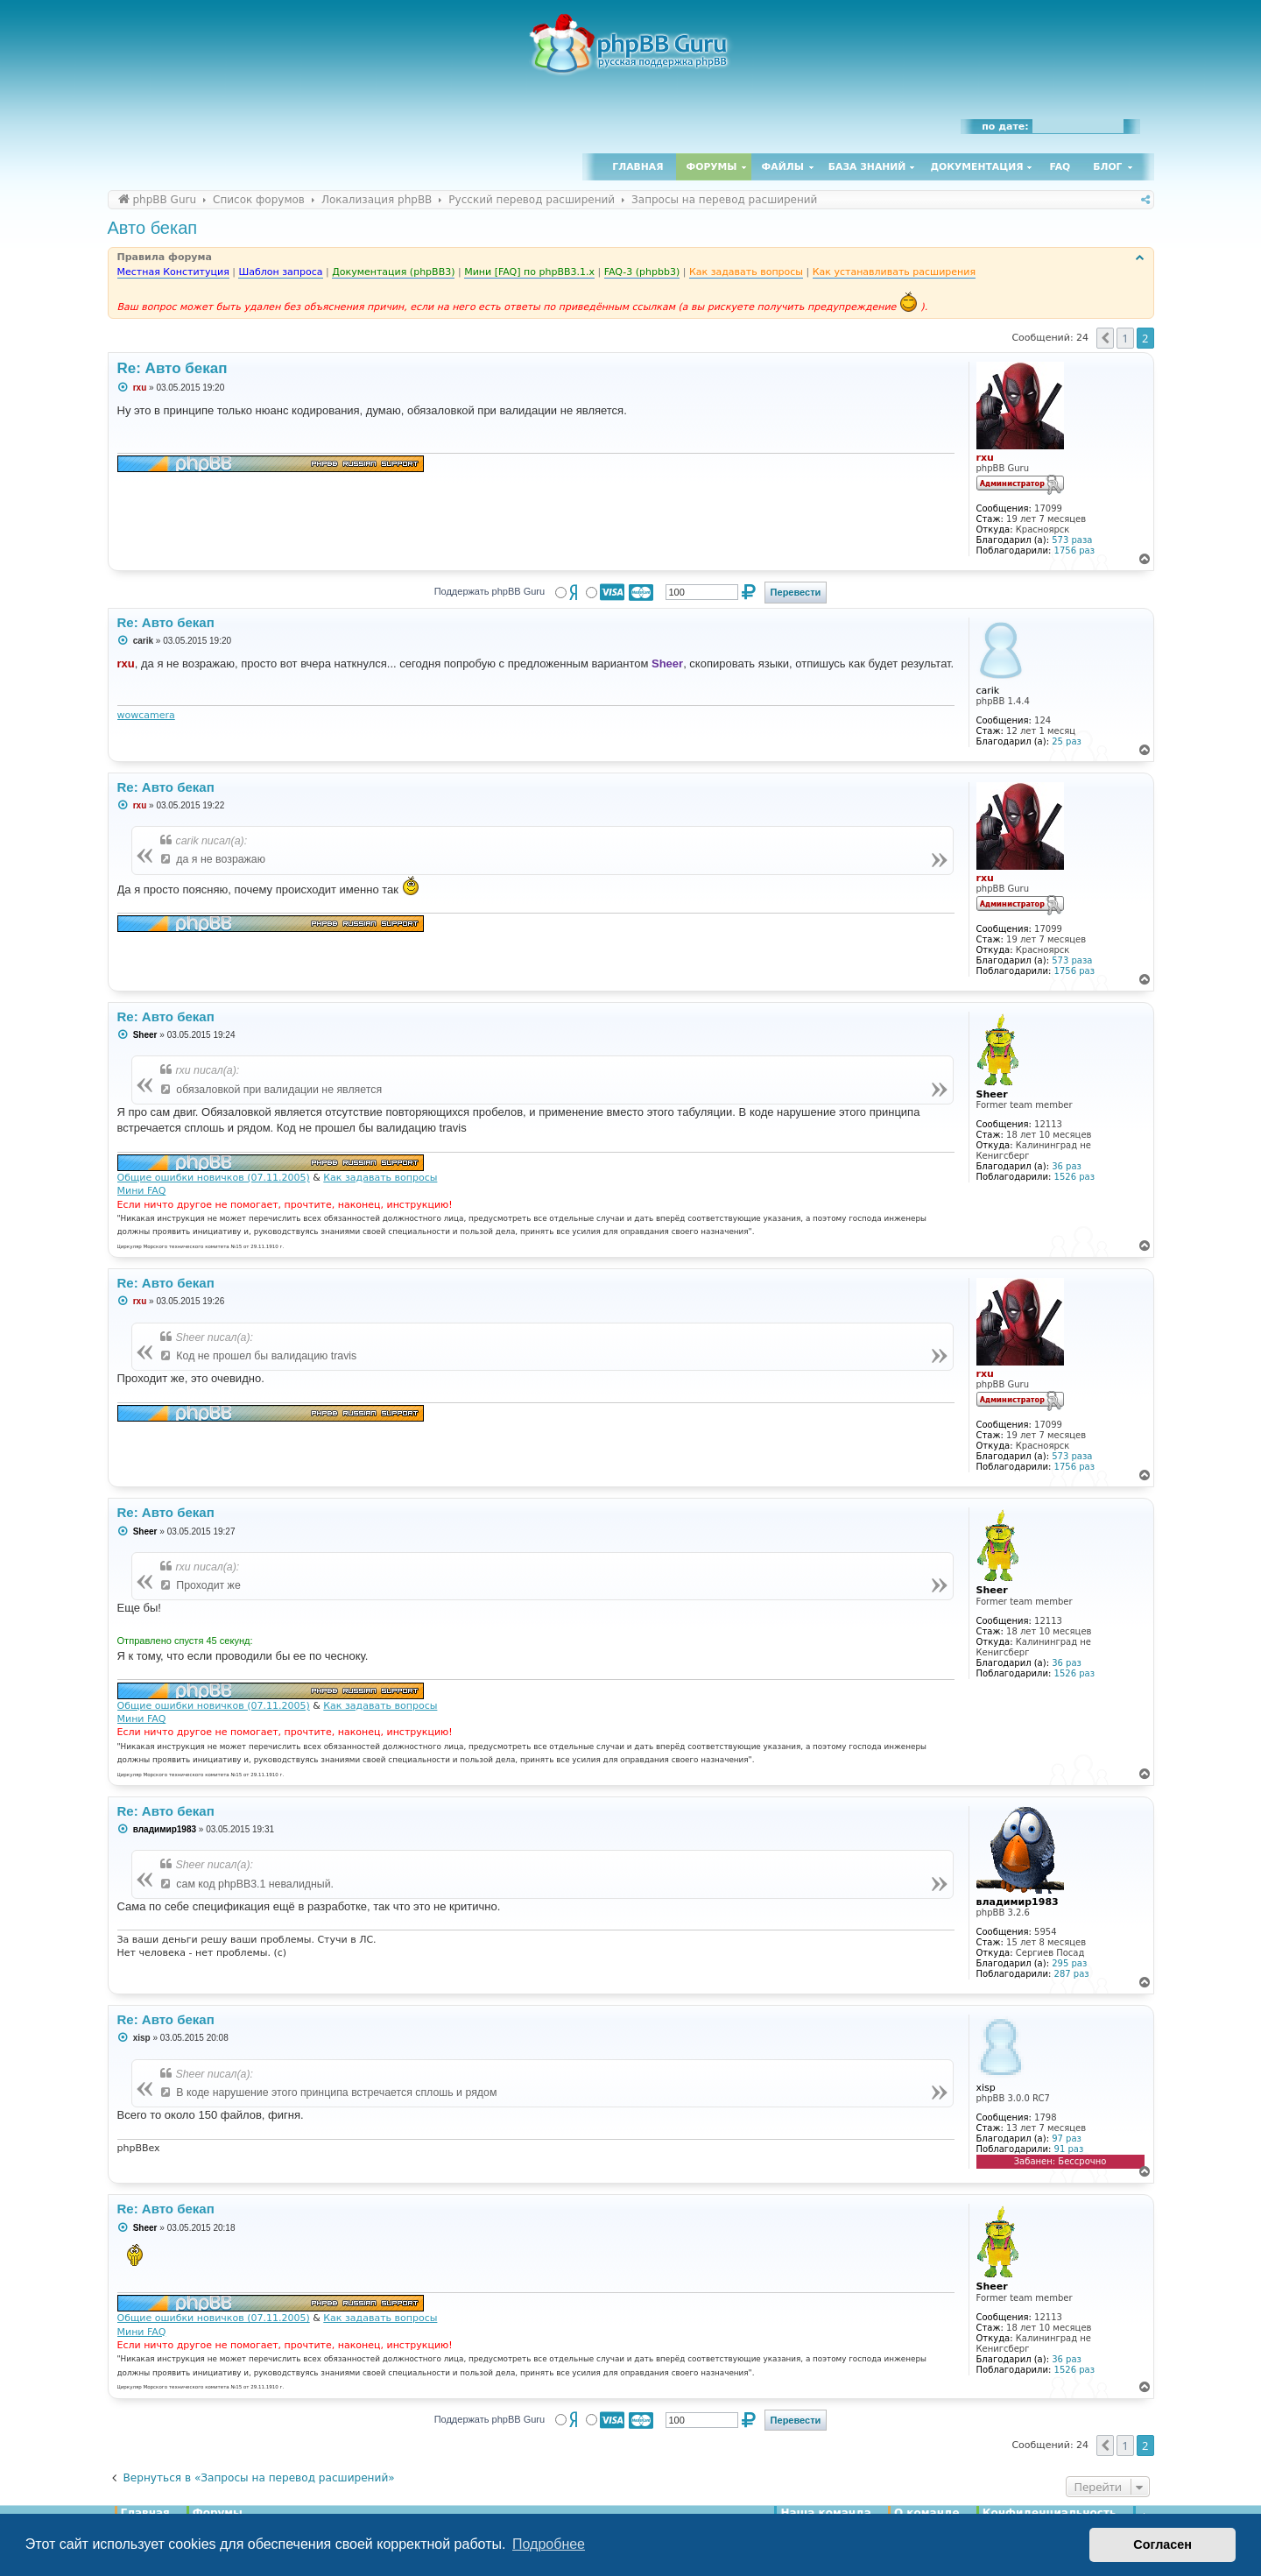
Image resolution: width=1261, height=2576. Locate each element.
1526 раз (1074, 1177)
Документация (976, 167)
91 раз (1069, 2149)
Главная (637, 167)
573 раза (1072, 540)
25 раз (1066, 741)
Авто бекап (153, 227)
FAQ (1060, 167)
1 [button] (1125, 338)
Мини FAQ (141, 1190)
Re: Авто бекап (172, 368)
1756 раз (1074, 550)
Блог (1107, 167)
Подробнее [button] (548, 2544)
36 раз (1066, 1166)
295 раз (1069, 1963)
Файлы (783, 167)
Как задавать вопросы (380, 1177)
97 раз (1066, 2138)
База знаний (867, 167)
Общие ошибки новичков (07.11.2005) (213, 1177)
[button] (1105, 338)
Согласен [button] (1162, 2544)
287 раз (1071, 1974)
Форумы (712, 167)
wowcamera (146, 715)
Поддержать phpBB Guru (489, 591)
